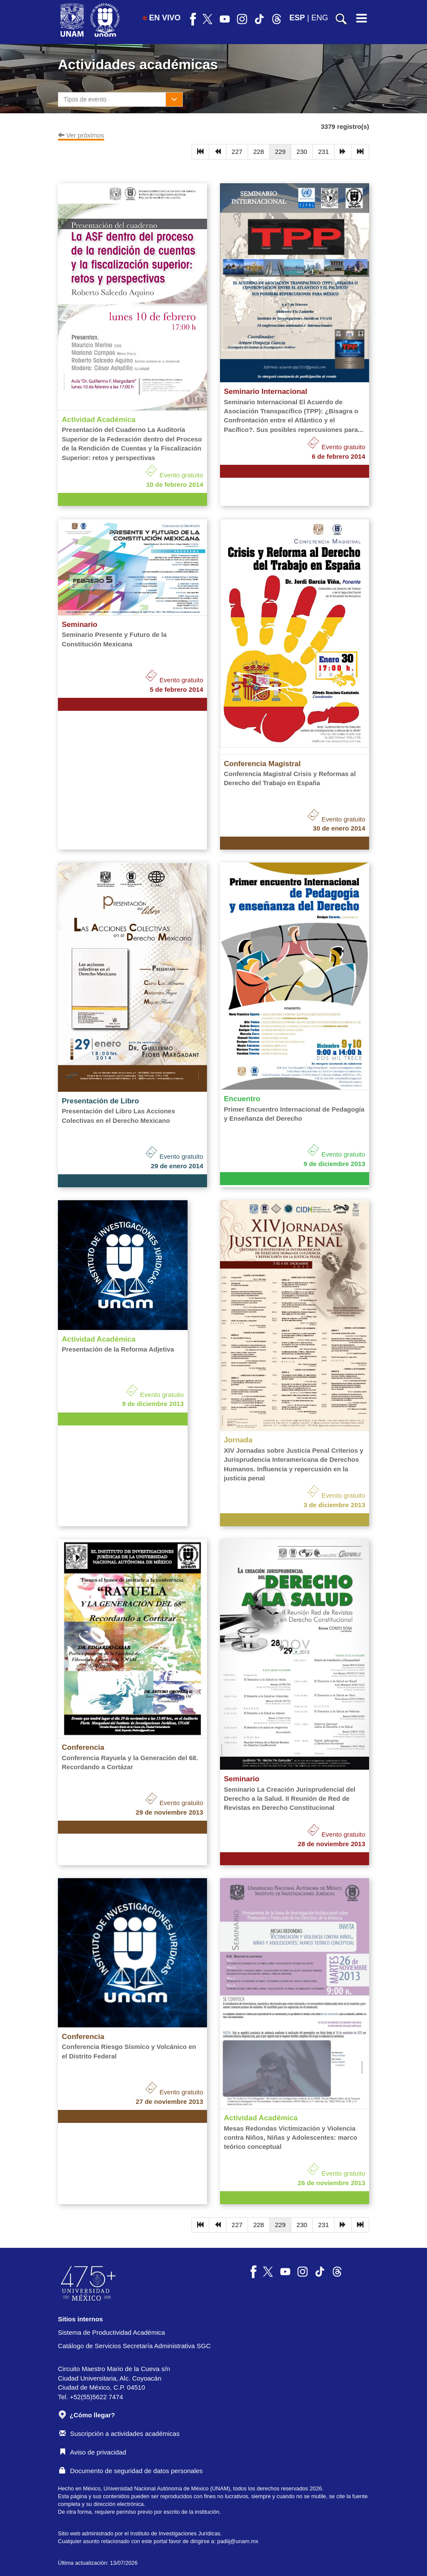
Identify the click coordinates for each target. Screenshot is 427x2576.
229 (280, 151)
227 (237, 151)
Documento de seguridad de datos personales (131, 2470)
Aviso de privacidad (92, 2452)
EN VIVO (162, 17)
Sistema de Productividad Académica (111, 2332)
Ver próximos (81, 135)
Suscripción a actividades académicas (119, 2433)
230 (301, 151)
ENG (319, 17)
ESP (297, 17)
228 (258, 151)
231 (323, 151)
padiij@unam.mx (237, 2541)
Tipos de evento (85, 99)
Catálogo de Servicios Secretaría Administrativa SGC (134, 2345)
